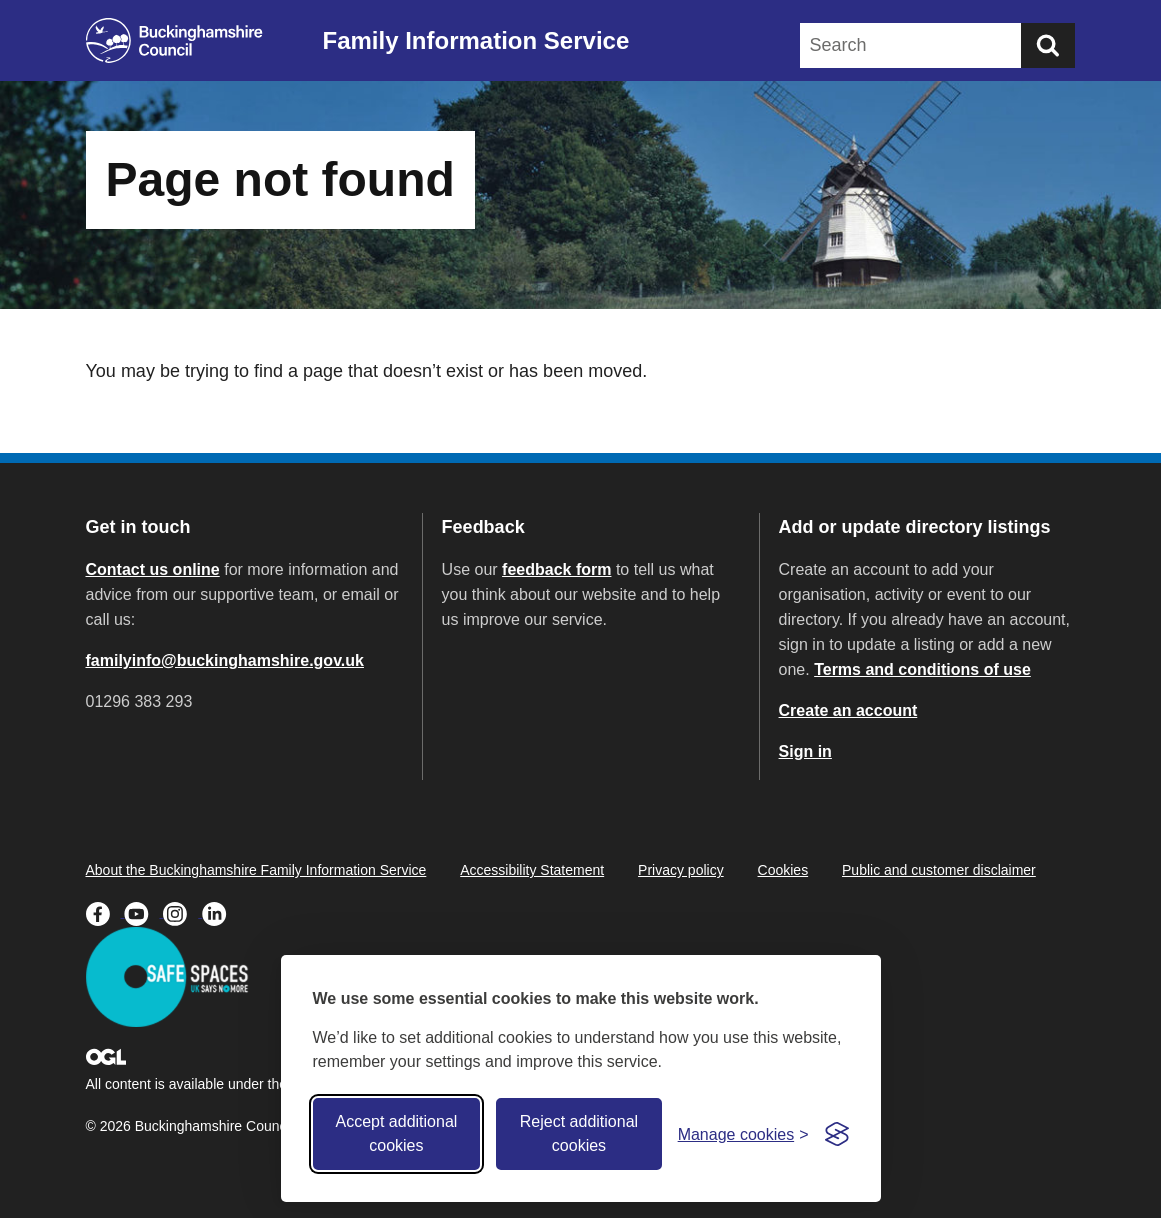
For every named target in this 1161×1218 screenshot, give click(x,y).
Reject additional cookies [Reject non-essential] (579, 1133)
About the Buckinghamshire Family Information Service (256, 870)
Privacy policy (681, 870)
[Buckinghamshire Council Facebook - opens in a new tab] (105, 912)
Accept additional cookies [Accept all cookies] (396, 1133)
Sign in (805, 751)
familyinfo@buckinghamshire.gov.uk (225, 660)
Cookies (783, 870)
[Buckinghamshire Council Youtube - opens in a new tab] (143, 912)
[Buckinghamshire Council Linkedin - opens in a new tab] (219, 912)
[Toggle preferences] (743, 1134)
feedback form (556, 569)
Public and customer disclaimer (939, 870)
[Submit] (1048, 45)
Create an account (848, 710)
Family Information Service (476, 40)
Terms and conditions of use (922, 669)
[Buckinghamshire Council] (174, 40)
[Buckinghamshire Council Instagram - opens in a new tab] (182, 912)
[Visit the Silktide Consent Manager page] (837, 1134)
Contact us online (153, 569)
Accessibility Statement (532, 870)
